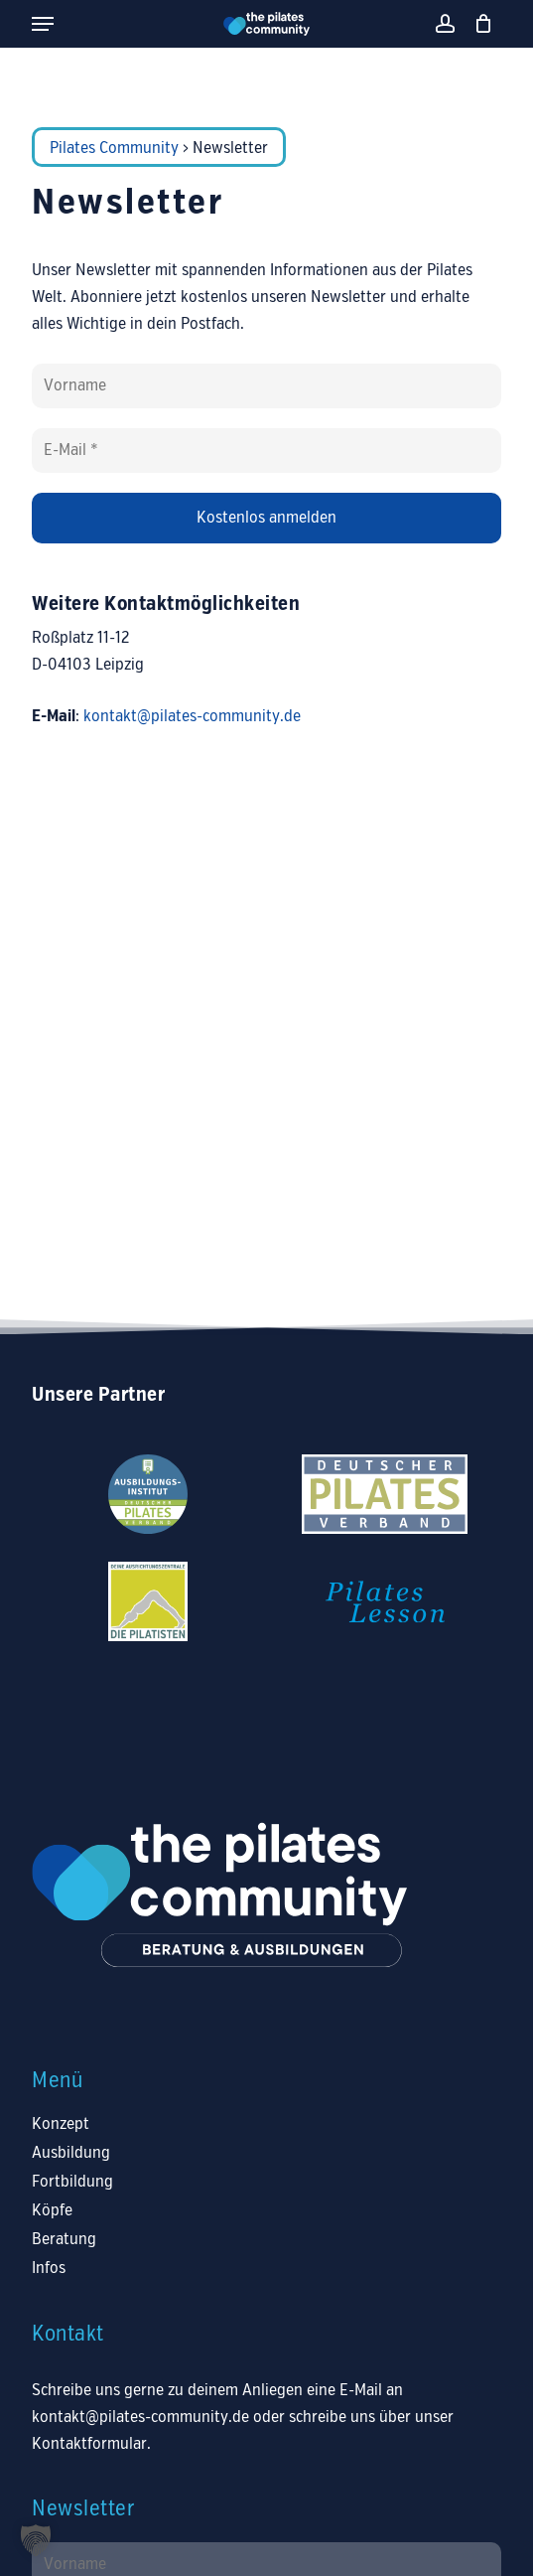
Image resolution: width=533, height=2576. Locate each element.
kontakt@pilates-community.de (192, 716)
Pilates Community (114, 148)
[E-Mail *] (266, 450)
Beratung (64, 2239)
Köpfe (52, 2210)
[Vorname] (266, 386)
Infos (49, 2268)
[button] (43, 24)
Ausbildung (71, 2153)
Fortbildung (72, 2182)
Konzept (60, 2124)
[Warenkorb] (479, 24)
